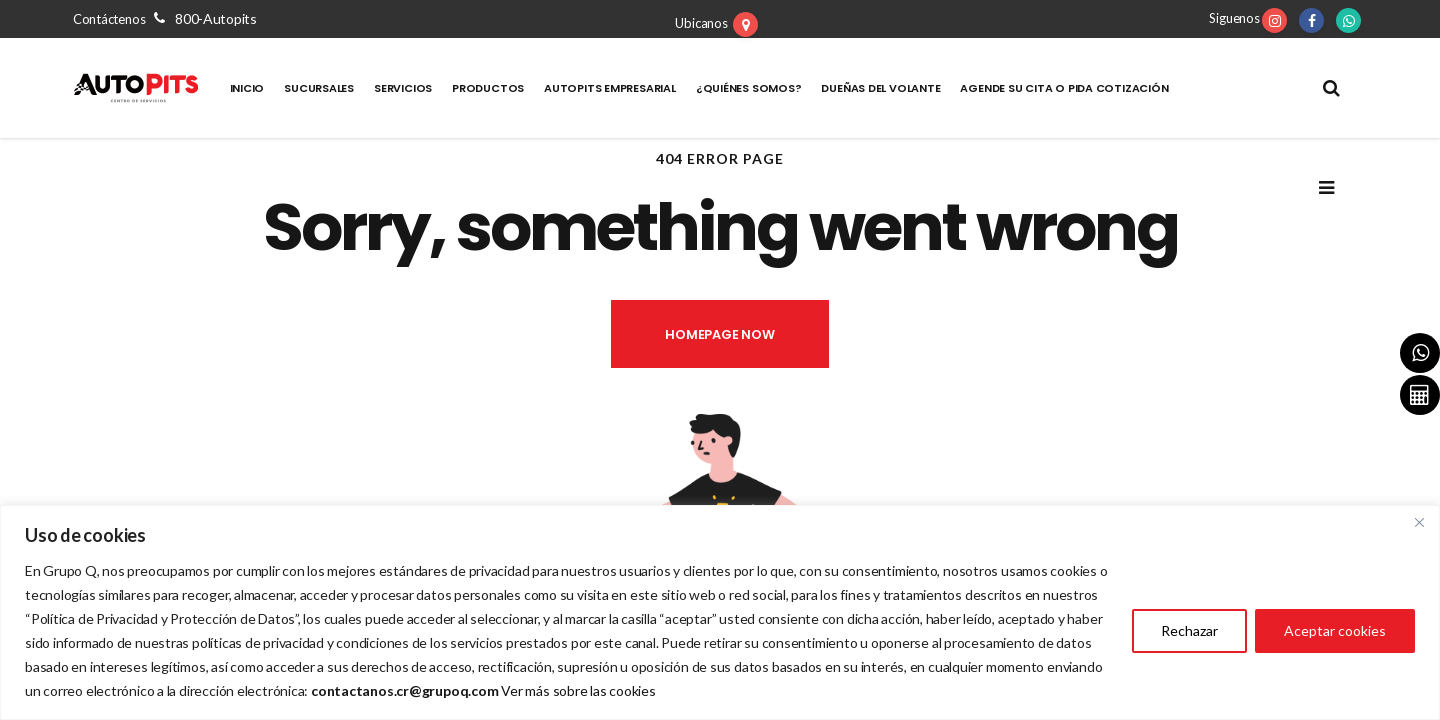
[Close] (1419, 522)
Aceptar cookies (1335, 630)
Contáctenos (165, 19)
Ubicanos (701, 23)
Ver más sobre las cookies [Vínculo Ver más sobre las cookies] (578, 690)
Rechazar (1189, 630)
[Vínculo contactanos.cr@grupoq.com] (405, 690)
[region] (720, 612)
